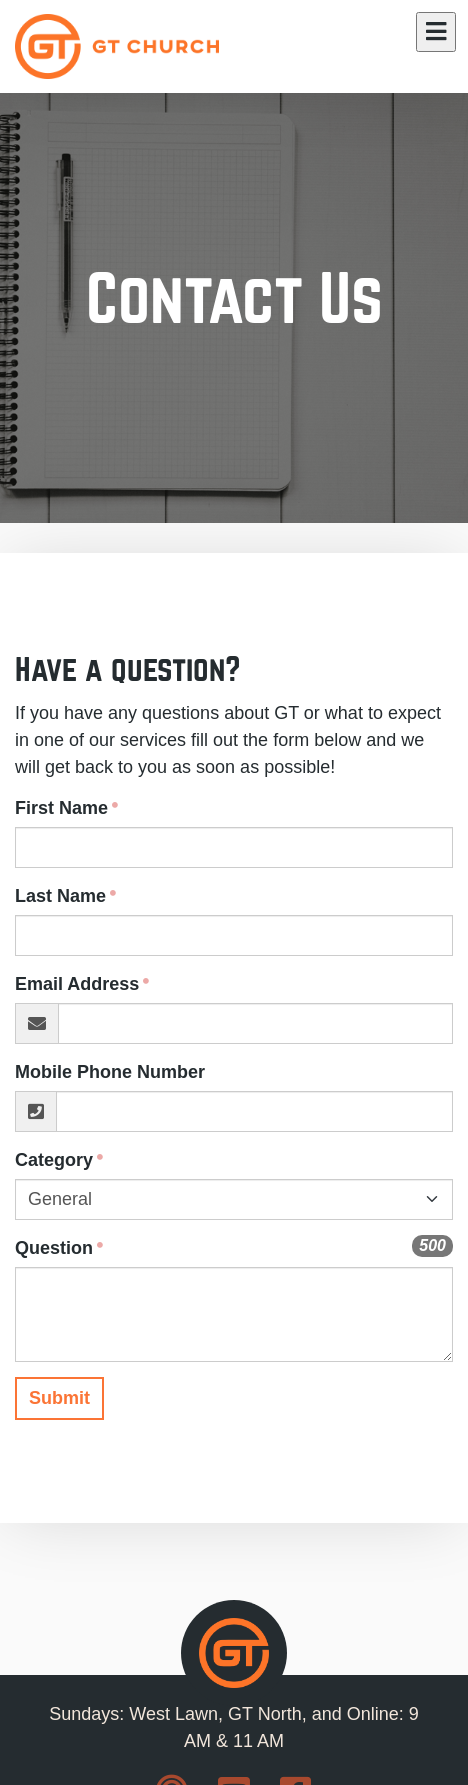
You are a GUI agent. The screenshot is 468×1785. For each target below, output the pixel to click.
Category (54, 1160)
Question (54, 1248)
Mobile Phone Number (110, 1072)
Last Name (60, 896)
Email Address (77, 984)
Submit (59, 1398)
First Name (61, 808)
